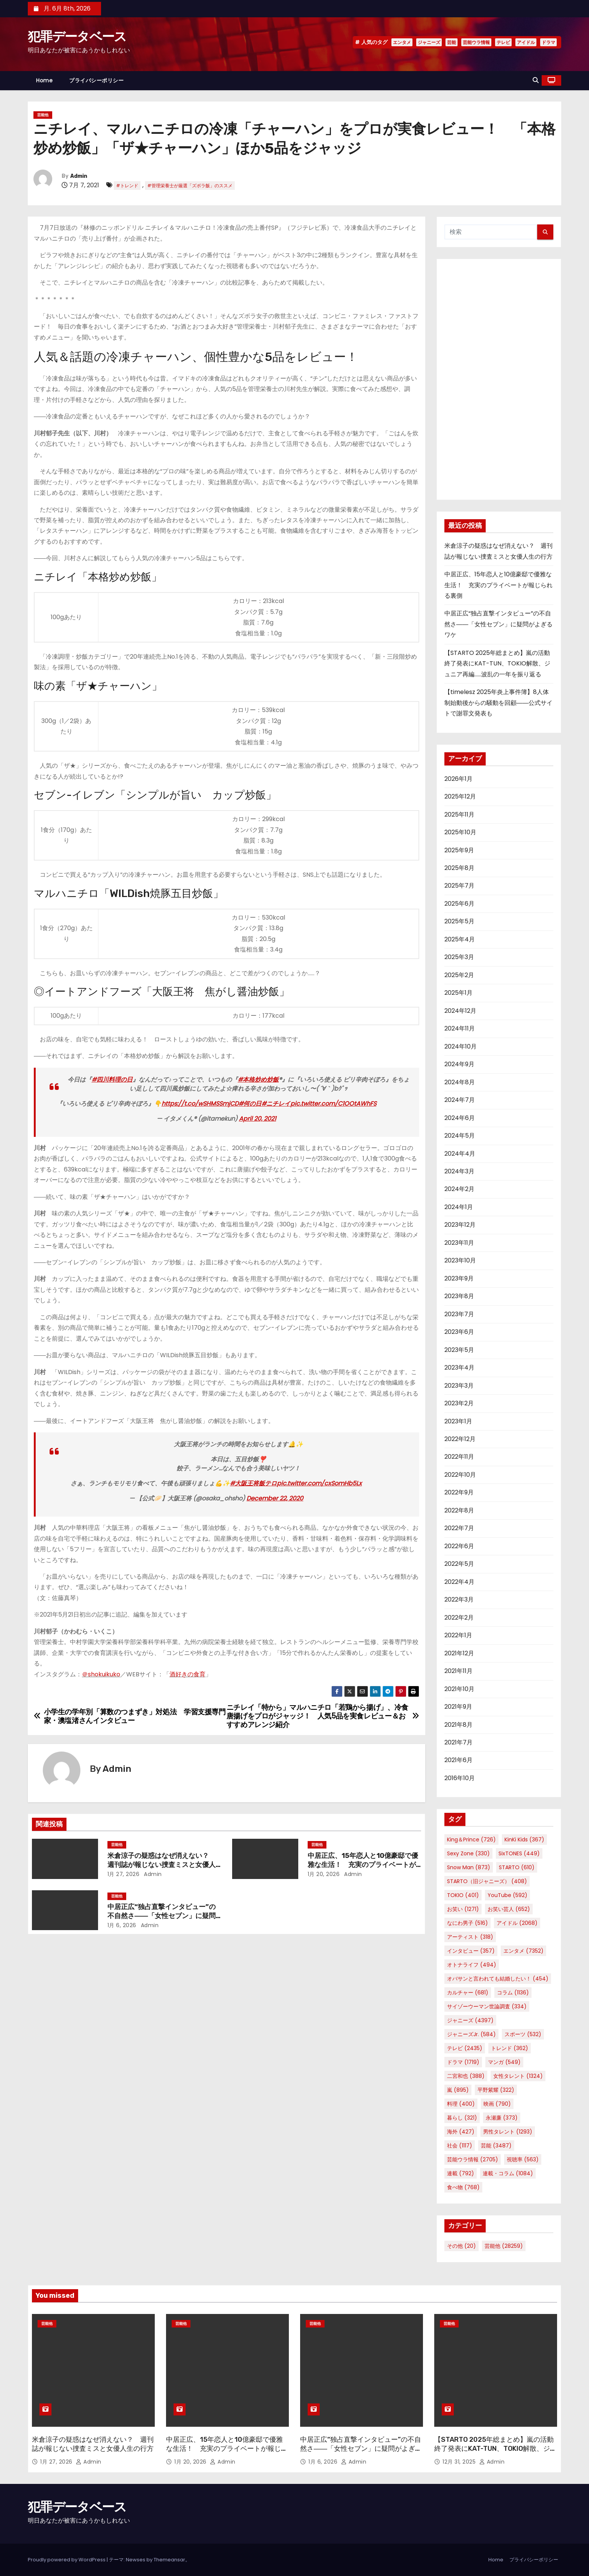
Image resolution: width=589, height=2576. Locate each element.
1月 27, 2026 (123, 1874)
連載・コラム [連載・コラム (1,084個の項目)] (508, 2173)
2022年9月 (459, 1492)
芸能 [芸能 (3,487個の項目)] (496, 2145)
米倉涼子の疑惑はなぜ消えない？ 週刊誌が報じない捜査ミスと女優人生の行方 (161, 1865)
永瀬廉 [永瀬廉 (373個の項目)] (502, 2117)
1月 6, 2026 (121, 1925)
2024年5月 (459, 1135)
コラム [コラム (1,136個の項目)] (513, 1992)
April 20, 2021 (257, 1118)
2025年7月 (459, 885)
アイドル (526, 42)
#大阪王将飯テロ (253, 1483)
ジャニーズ (429, 42)
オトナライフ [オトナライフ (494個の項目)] (471, 1964)
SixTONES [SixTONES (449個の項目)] (519, 1853)
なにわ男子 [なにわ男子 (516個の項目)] (467, 1923)
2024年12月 (460, 1010)
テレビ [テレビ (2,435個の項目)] (464, 2048)
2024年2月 (459, 1189)
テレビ (503, 42)
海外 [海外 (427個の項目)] (460, 2131)
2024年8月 (459, 1082)
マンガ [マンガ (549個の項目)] (504, 2062)
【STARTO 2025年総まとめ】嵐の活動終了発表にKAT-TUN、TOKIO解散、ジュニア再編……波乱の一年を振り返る (497, 664)
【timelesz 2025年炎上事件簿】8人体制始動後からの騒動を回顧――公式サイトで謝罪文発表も (498, 703)
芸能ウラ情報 (476, 42)
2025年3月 (459, 957)
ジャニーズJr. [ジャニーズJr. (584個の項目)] (471, 2034)
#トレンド (127, 185)
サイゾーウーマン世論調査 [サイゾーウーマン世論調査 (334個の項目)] (487, 2006)
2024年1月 (458, 1207)
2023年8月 (459, 1296)
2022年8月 (459, 1510)
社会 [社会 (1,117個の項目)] (459, 2145)
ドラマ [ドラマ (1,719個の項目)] (463, 2062)
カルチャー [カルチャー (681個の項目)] (467, 1992)
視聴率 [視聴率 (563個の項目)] (523, 2159)
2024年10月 (460, 1046)
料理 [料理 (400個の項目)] (461, 2104)
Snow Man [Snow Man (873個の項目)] (468, 1867)
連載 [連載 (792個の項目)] (460, 2173)
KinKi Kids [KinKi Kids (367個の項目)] (524, 1839)
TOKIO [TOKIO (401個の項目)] (463, 1895)
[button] (536, 80)
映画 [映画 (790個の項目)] (497, 2104)
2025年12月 (460, 796)
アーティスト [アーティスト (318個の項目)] (470, 1937)
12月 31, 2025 (460, 2461)
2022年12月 (460, 1439)
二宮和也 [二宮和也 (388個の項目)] (466, 2076)
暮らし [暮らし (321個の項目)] (462, 2117)
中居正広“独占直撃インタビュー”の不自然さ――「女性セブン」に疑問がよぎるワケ (161, 1916)
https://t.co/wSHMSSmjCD (200, 1103)
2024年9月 (459, 1064)
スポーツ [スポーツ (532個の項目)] (522, 2034)
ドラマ (548, 42)
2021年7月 (458, 1742)
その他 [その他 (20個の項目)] (461, 2246)
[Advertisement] (499, 379)
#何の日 (250, 1103)
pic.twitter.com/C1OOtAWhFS (333, 1103)
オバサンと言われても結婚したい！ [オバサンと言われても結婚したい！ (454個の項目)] (497, 1978)
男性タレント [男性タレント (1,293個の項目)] (507, 2131)
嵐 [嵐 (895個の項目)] (458, 2090)
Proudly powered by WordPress (67, 2559)
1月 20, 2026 (324, 1874)
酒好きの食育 (187, 1674)
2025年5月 (459, 921)
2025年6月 (459, 903)
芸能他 (42, 115)
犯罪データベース (77, 36)
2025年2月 (459, 975)
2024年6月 (459, 1118)
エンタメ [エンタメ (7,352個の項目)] (523, 1951)
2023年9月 (459, 1278)
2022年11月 (459, 1456)
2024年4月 (459, 1153)
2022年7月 (459, 1528)
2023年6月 (459, 1331)
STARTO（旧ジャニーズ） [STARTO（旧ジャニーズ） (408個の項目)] (487, 1881)
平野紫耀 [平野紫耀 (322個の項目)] (495, 2090)
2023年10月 (460, 1260)
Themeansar (169, 2559)
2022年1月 (458, 1635)
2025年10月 (460, 832)
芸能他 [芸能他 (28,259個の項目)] (504, 2246)
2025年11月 (459, 814)
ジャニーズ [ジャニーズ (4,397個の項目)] (470, 2020)
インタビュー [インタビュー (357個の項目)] (471, 1951)
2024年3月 (459, 1171)
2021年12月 (459, 1653)
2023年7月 (459, 1314)
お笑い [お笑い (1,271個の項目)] (463, 1909)
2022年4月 (459, 1581)
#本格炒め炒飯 (258, 1079)
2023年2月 (459, 1403)
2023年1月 (458, 1421)
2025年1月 (458, 992)
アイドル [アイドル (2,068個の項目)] (517, 1923)
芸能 (451, 42)
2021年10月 (459, 1689)
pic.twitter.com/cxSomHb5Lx (319, 1483)
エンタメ (402, 42)
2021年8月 (458, 1724)
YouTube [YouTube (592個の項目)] (507, 1895)
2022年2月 (459, 1617)
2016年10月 (459, 1778)
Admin (78, 176)
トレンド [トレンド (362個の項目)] (509, 2048)
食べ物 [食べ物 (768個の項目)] (463, 2187)
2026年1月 (458, 778)
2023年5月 (459, 1350)
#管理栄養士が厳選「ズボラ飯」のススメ (190, 185)
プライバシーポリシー (96, 80)
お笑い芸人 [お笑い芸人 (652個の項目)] (509, 1909)
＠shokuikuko (101, 1674)
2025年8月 (459, 868)
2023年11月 (459, 1242)
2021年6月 (458, 1760)
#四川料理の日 (112, 1079)
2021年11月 (458, 1671)
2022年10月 (460, 1474)
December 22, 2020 (274, 1498)
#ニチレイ (275, 1103)
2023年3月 (459, 1385)
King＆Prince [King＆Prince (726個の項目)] (471, 1839)
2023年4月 (459, 1367)
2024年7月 (459, 1100)
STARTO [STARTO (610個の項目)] (517, 1867)
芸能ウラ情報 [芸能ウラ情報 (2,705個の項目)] (472, 2159)
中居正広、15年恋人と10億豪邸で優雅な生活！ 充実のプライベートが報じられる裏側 (363, 1865)
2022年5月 (459, 1563)
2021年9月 (458, 1706)
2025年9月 (459, 850)
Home (44, 80)
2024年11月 (459, 1028)
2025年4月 (459, 939)
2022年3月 (459, 1599)
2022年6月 (459, 1546)
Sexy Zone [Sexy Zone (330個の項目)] (468, 1853)
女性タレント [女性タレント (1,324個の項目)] (518, 2076)
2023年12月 (460, 1224)
